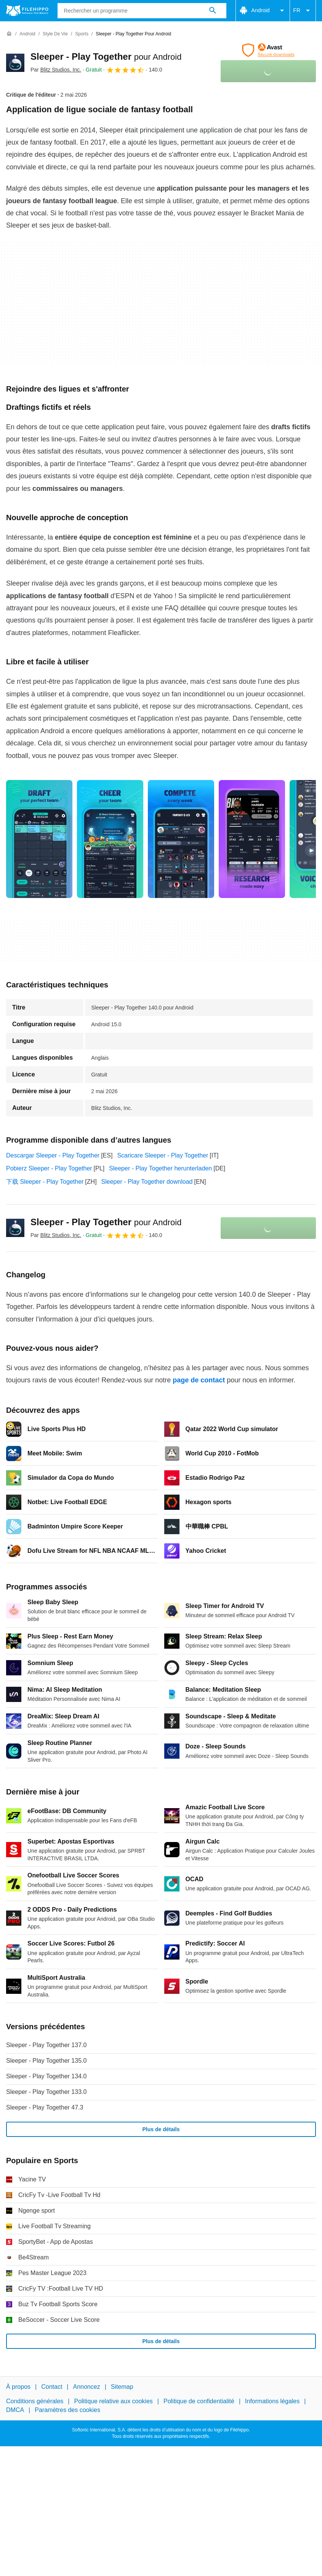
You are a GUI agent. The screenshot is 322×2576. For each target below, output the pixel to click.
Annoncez (86, 2386)
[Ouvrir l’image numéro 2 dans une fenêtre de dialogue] (181, 839)
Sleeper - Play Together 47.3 (44, 2107)
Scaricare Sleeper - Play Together (162, 1155)
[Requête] (142, 10)
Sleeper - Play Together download (147, 1181)
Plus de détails (160, 2129)
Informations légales (272, 2401)
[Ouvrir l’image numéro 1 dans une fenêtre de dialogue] (110, 839)
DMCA (15, 2410)
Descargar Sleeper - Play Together (52, 1155)
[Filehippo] (27, 10)
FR (302, 10)
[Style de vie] (55, 34)
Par (55, 70)
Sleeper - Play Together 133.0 (46, 2092)
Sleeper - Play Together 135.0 (46, 2060)
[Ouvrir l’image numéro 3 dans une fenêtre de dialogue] (252, 839)
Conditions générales (34, 2401)
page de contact (199, 1380)
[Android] (27, 34)
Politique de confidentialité (198, 2401)
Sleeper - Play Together (105, 56)
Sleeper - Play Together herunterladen (160, 1168)
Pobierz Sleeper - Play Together (49, 1168)
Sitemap (122, 2386)
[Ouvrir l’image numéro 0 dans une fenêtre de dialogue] (39, 839)
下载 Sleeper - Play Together (44, 1181)
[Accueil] (9, 33)
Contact (51, 2386)
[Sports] (81, 34)
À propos (18, 2386)
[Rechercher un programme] (212, 10)
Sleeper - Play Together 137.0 (46, 2045)
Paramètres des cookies (67, 2410)
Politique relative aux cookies (113, 2401)
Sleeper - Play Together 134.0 (46, 2076)
